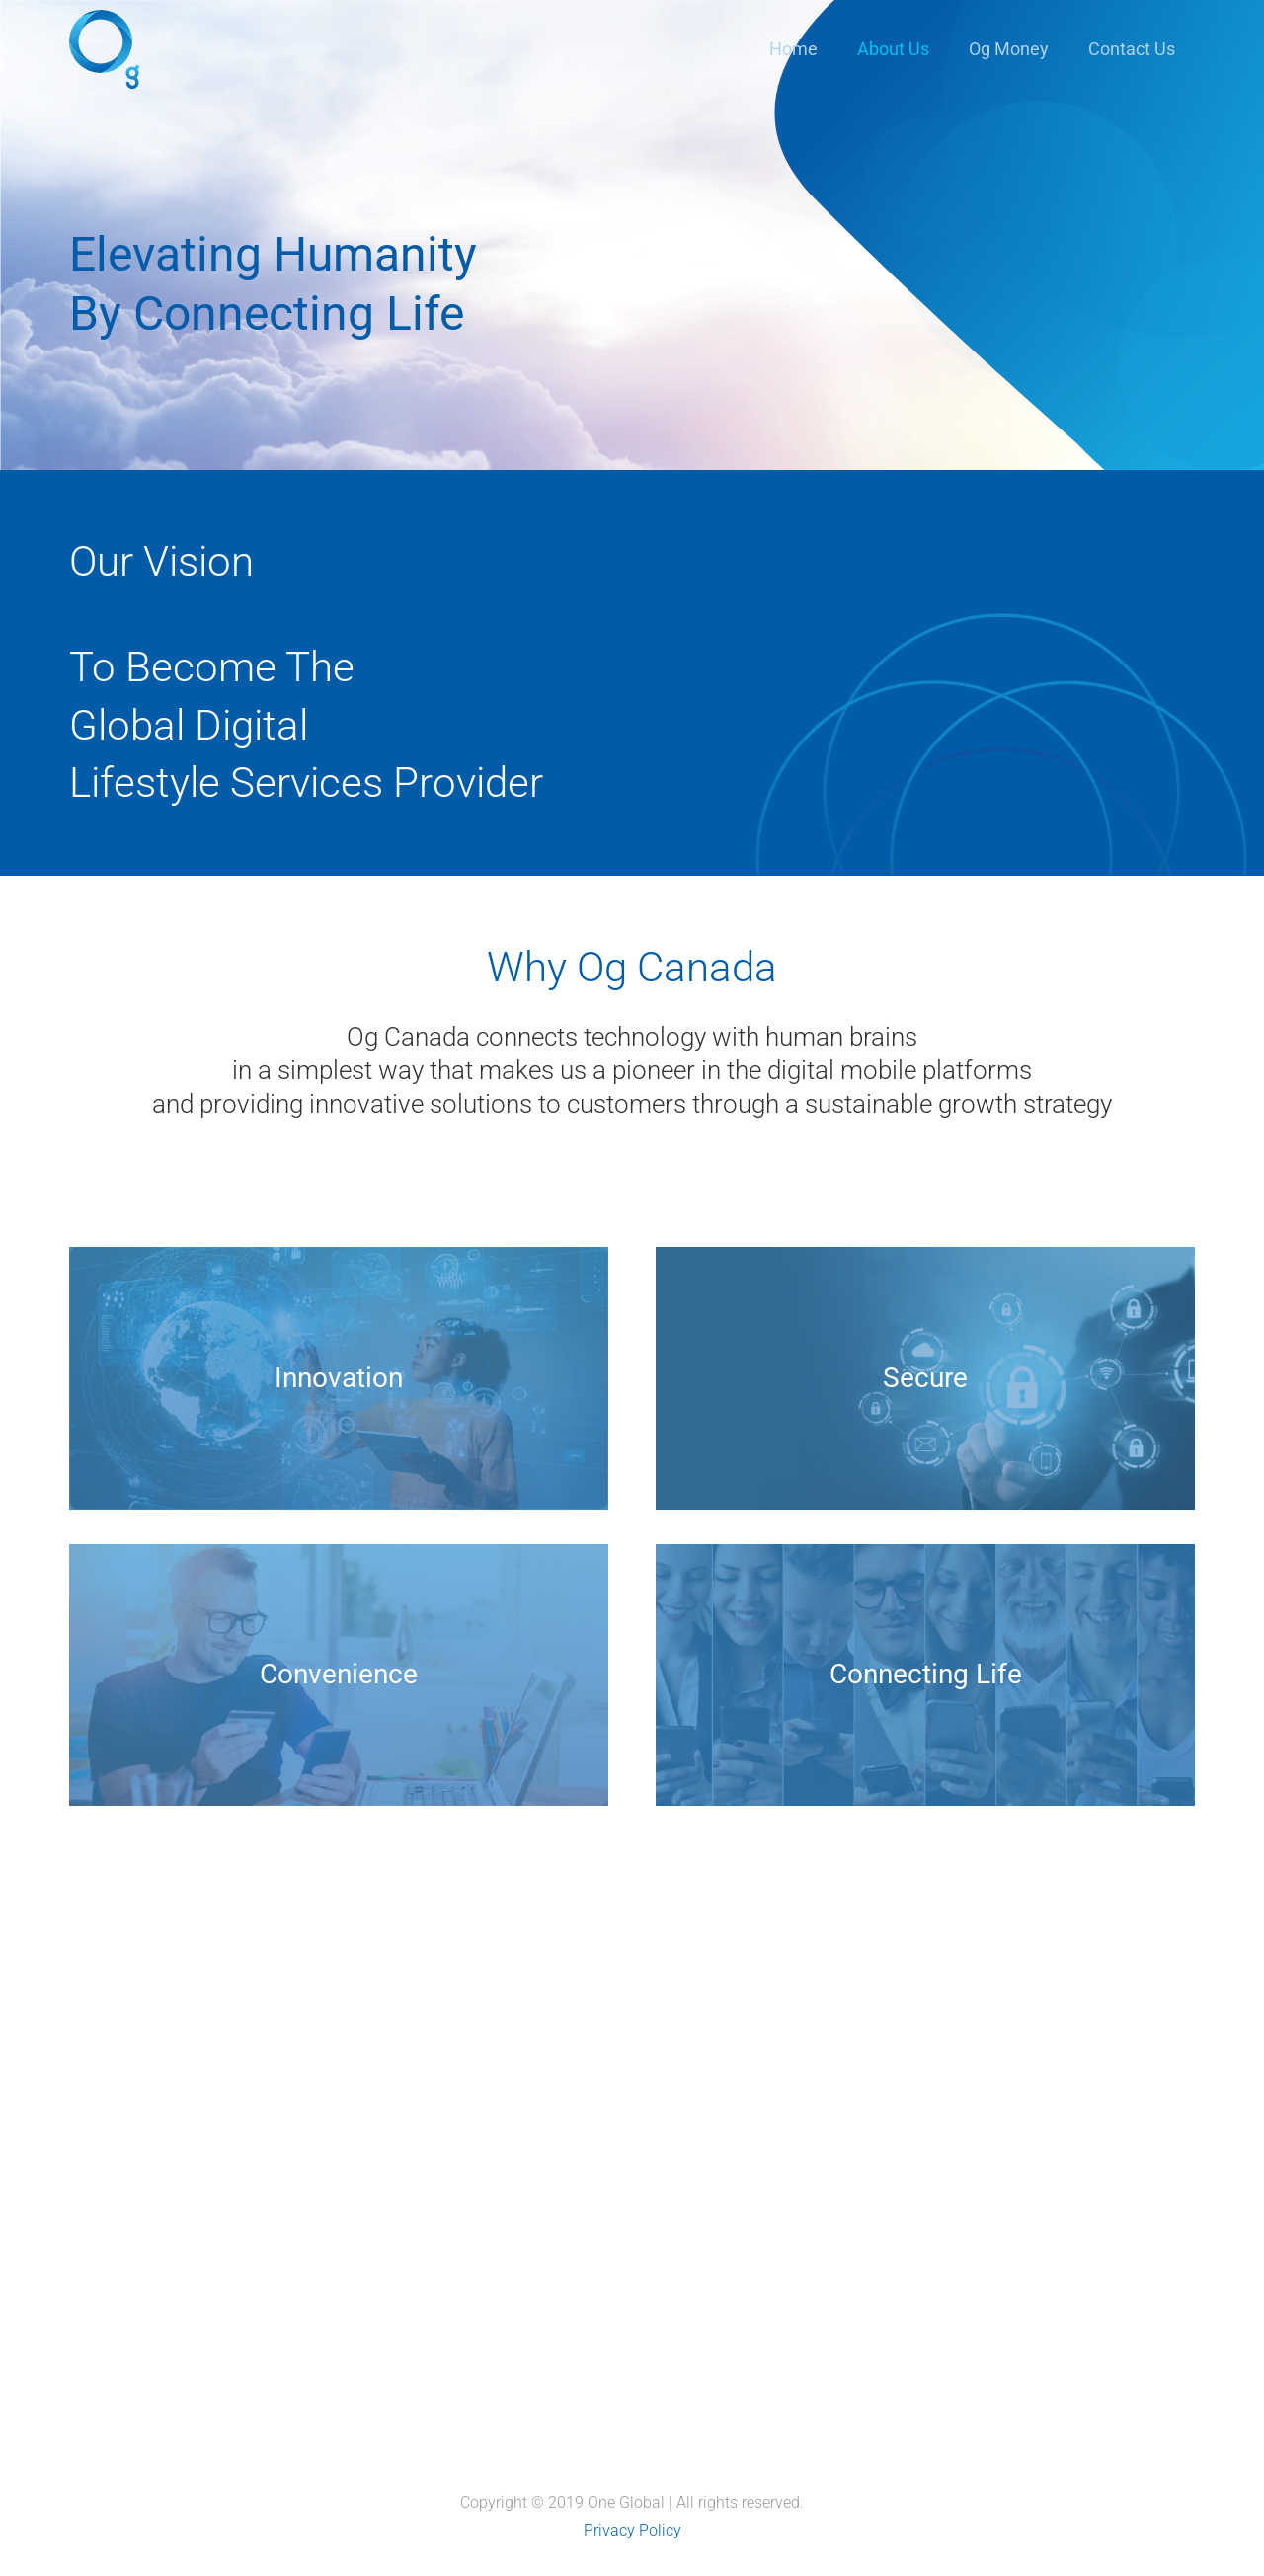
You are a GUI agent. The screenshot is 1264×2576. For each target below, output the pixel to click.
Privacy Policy (632, 2530)
